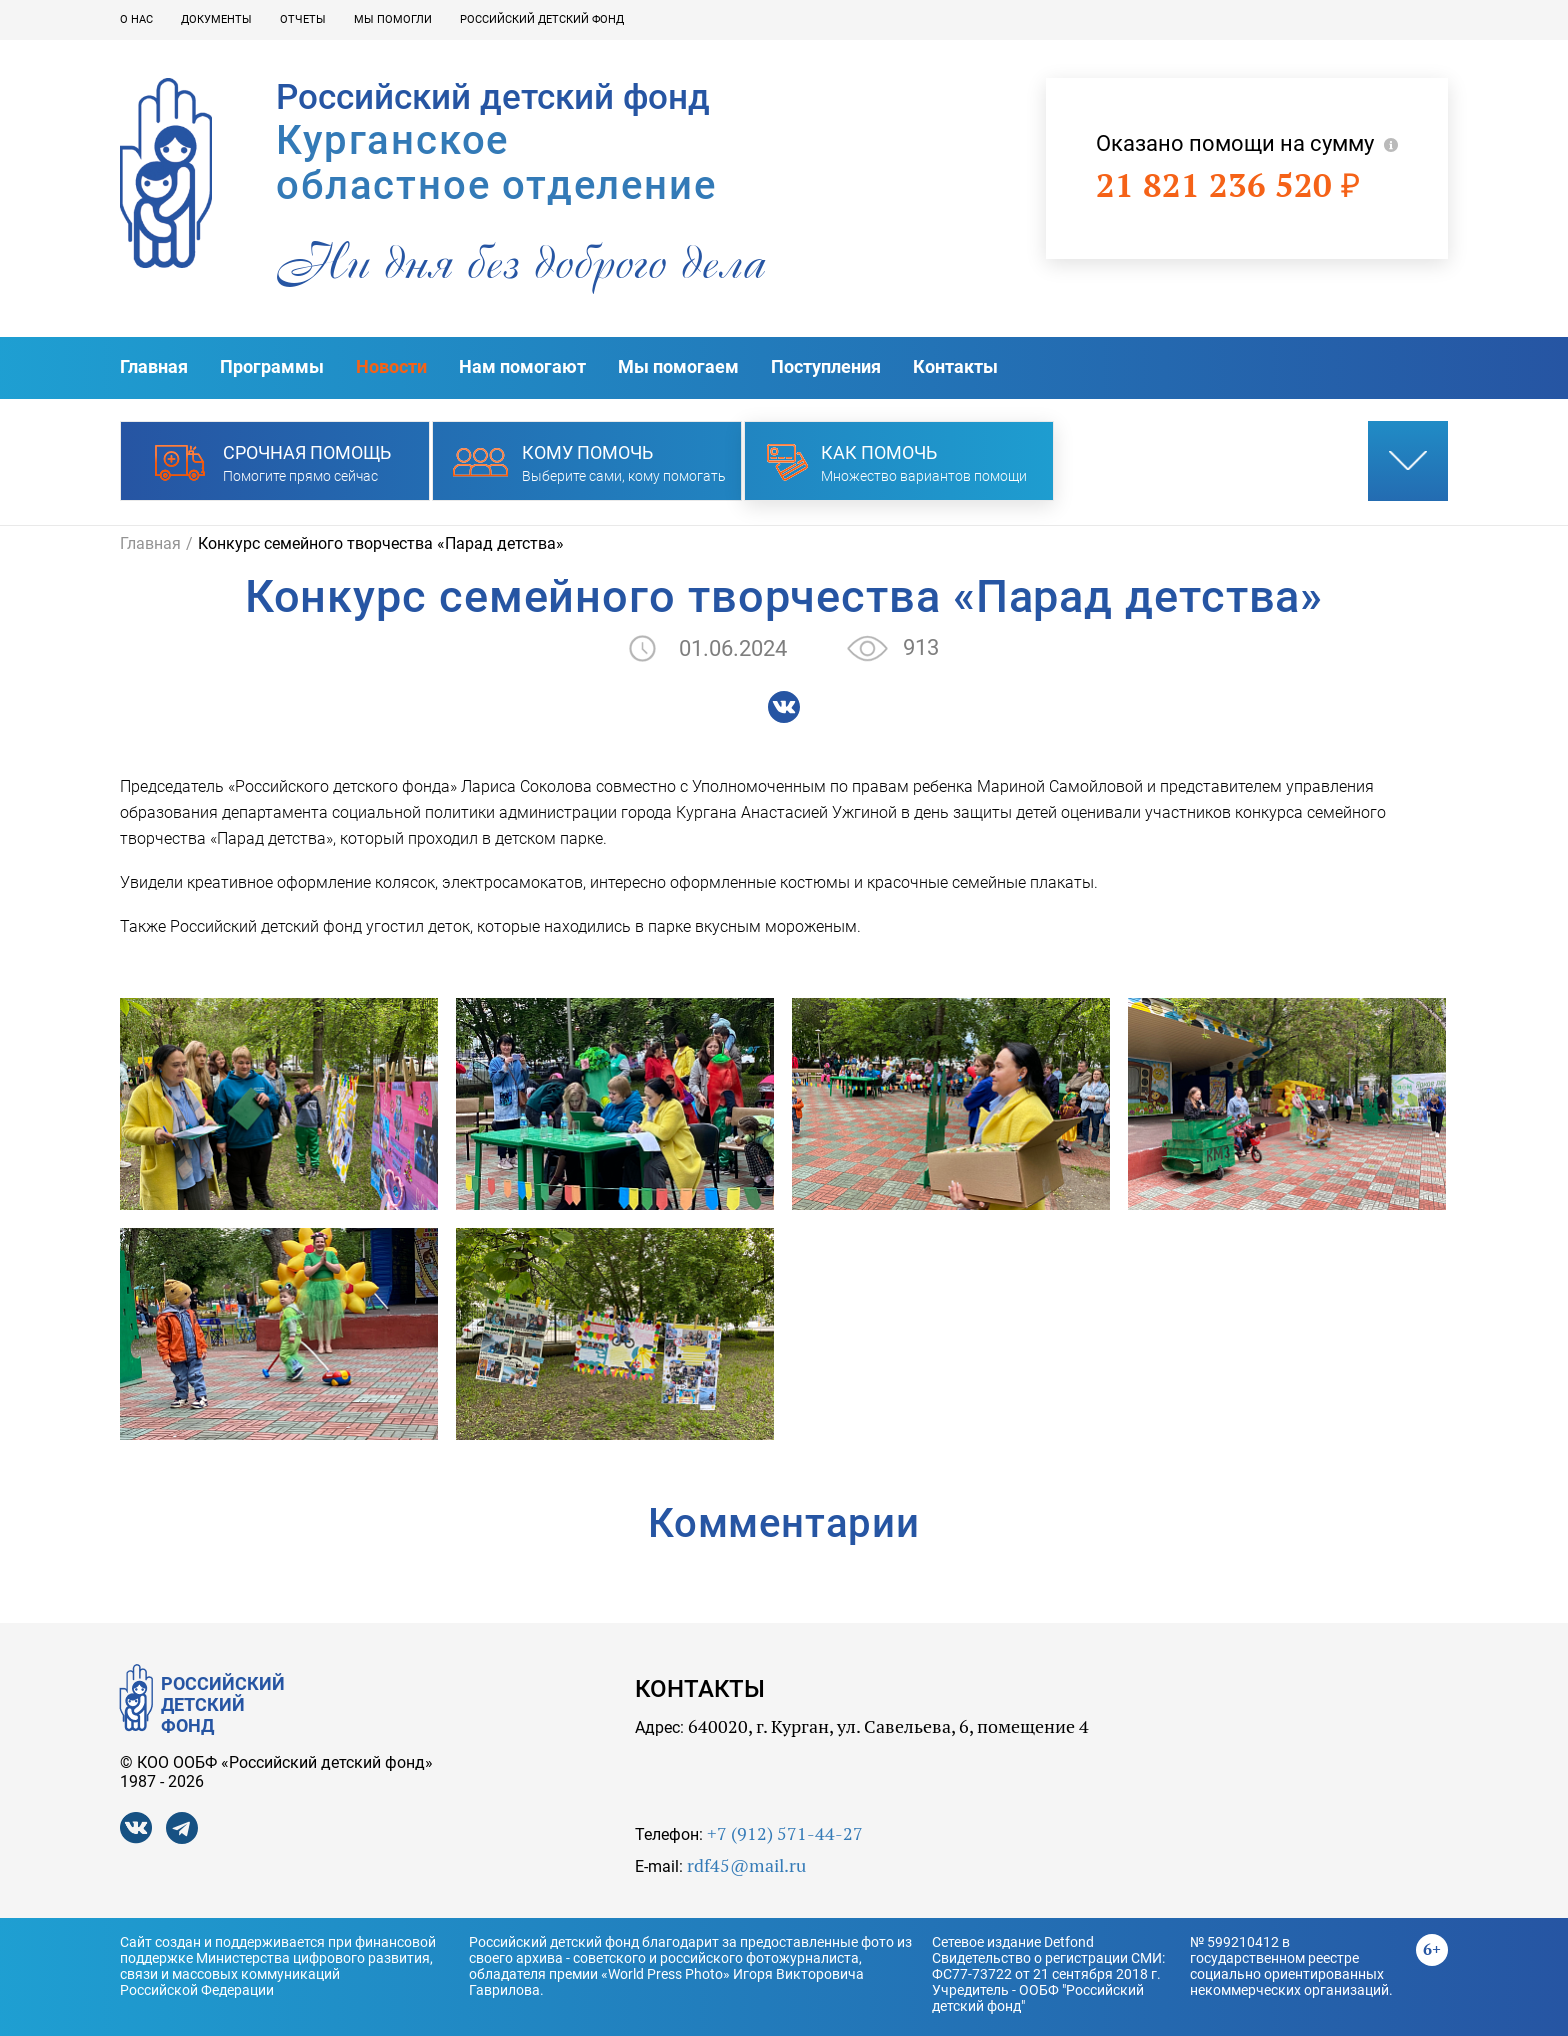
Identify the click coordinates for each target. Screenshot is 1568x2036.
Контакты (955, 366)
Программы (272, 366)
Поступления (826, 366)
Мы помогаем (678, 366)
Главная (154, 366)
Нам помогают (522, 366)
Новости (391, 366)
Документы (216, 19)
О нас (136, 19)
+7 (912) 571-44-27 (785, 1833)
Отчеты (303, 19)
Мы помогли (393, 19)
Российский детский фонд (542, 19)
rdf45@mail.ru (746, 1865)
